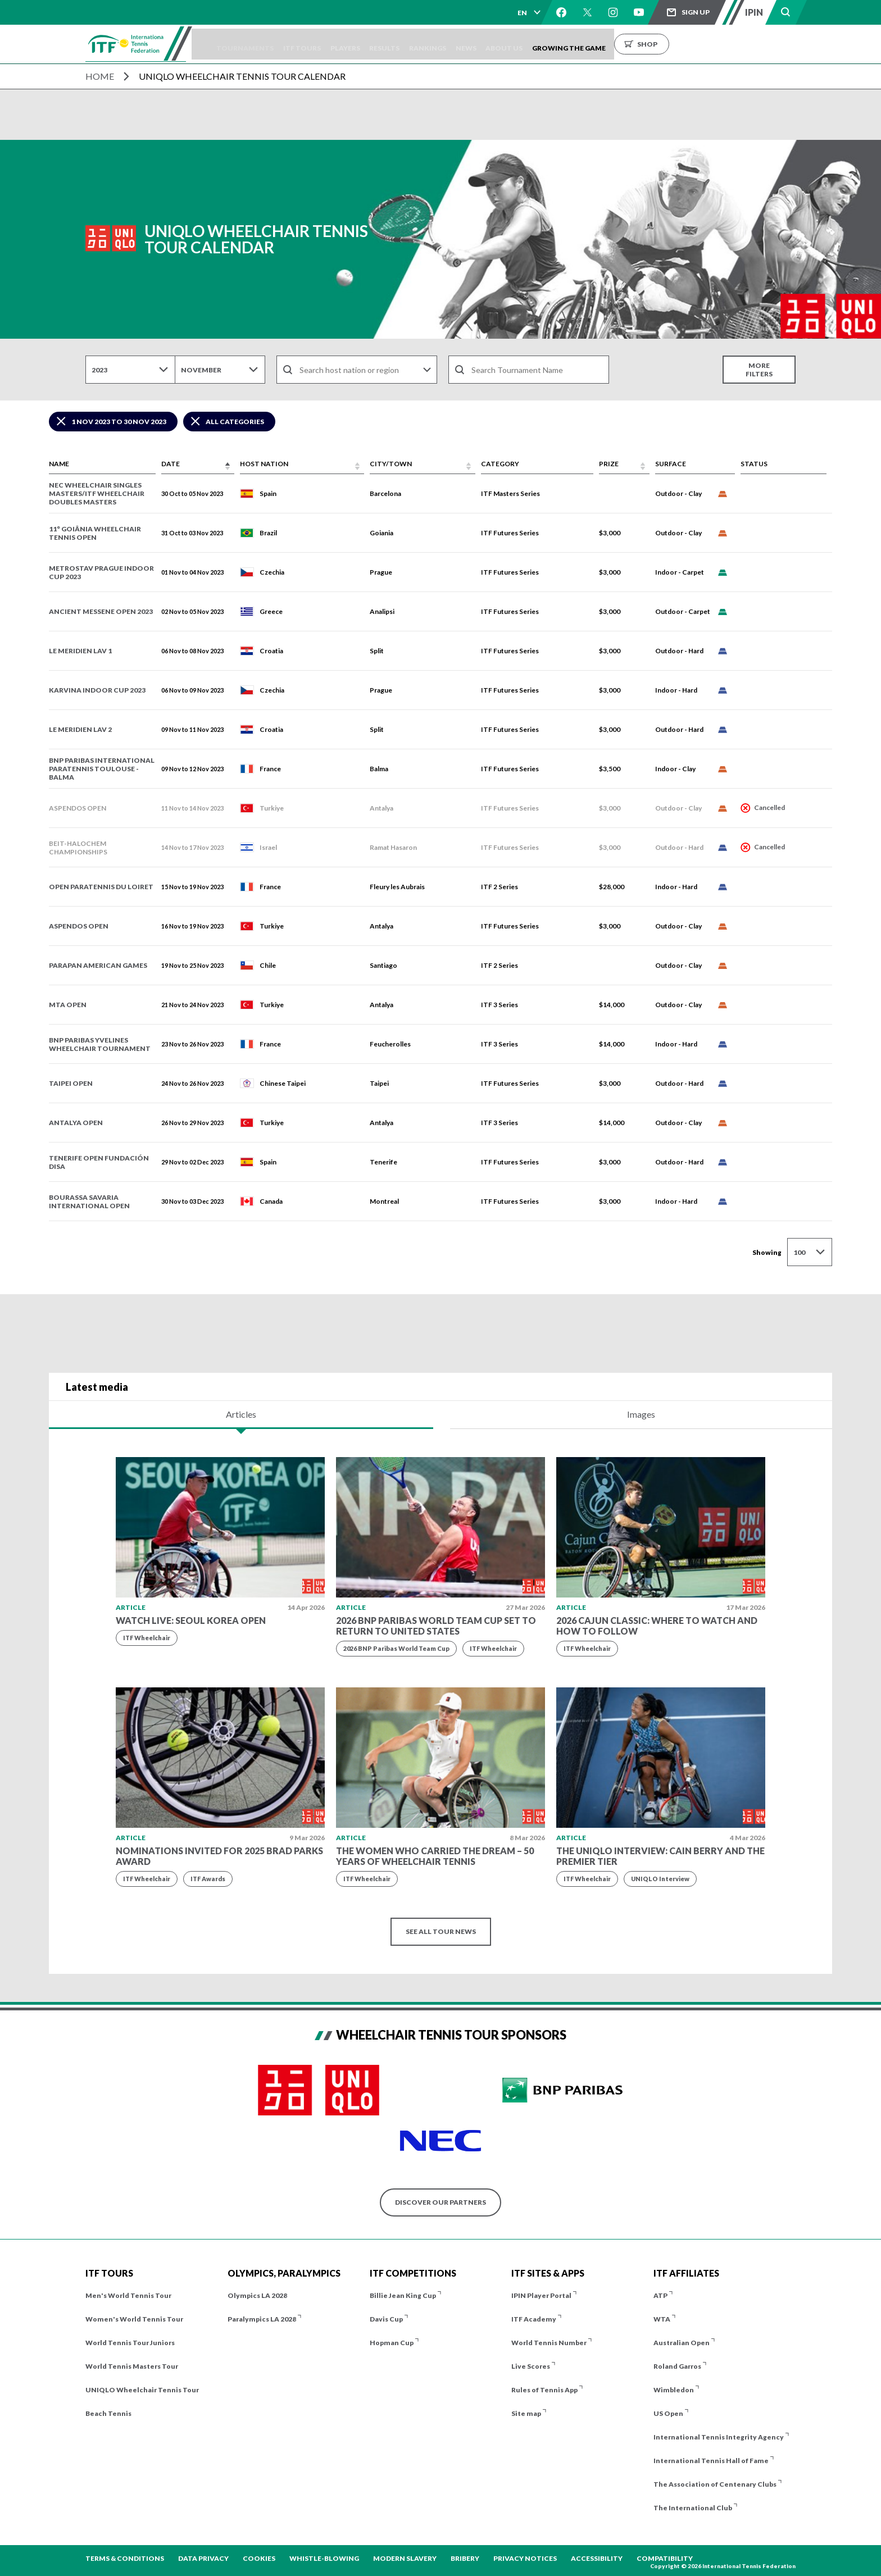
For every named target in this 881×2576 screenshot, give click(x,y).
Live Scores (530, 2366)
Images (641, 1414)
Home (99, 76)
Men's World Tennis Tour (128, 2295)
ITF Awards (207, 1878)
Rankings (480, 44)
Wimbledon (673, 2390)
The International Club (692, 2508)
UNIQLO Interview (660, 1878)
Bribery (465, 2558)
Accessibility (597, 2558)
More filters (759, 369)
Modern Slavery (405, 2558)
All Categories (235, 421)
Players (383, 44)
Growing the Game (645, 44)
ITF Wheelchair (146, 1637)
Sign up (696, 12)
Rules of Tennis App (544, 2390)
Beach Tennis (108, 2413)
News (526, 44)
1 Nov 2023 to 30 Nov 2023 (118, 421)
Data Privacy (203, 2558)
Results (430, 44)
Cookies (259, 2558)
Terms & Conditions (124, 2558)
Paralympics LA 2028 (262, 2319)
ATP (660, 2295)
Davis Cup (386, 2319)
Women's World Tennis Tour (134, 2319)
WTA (661, 2319)
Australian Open (681, 2342)
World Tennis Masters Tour (131, 2366)
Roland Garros (677, 2366)
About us (572, 44)
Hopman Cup (392, 2342)
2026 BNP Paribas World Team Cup (396, 1648)
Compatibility (665, 2558)
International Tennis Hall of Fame (711, 2460)
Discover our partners (440, 2202)
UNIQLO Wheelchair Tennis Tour (142, 2390)
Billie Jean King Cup (403, 2295)
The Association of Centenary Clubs (714, 2484)
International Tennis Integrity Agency (718, 2437)
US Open (668, 2413)
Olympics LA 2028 (257, 2295)
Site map (526, 2413)
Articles (241, 1414)
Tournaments (268, 44)
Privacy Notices (525, 2558)
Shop (723, 44)
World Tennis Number (549, 2342)
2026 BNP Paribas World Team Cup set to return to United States (436, 1625)
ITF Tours (333, 44)
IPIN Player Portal (541, 2295)
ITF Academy (533, 2319)
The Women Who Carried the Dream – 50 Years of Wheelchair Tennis (435, 1856)
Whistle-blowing (324, 2558)
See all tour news (441, 1931)
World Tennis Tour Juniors (130, 2342)
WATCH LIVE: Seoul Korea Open (191, 1620)
